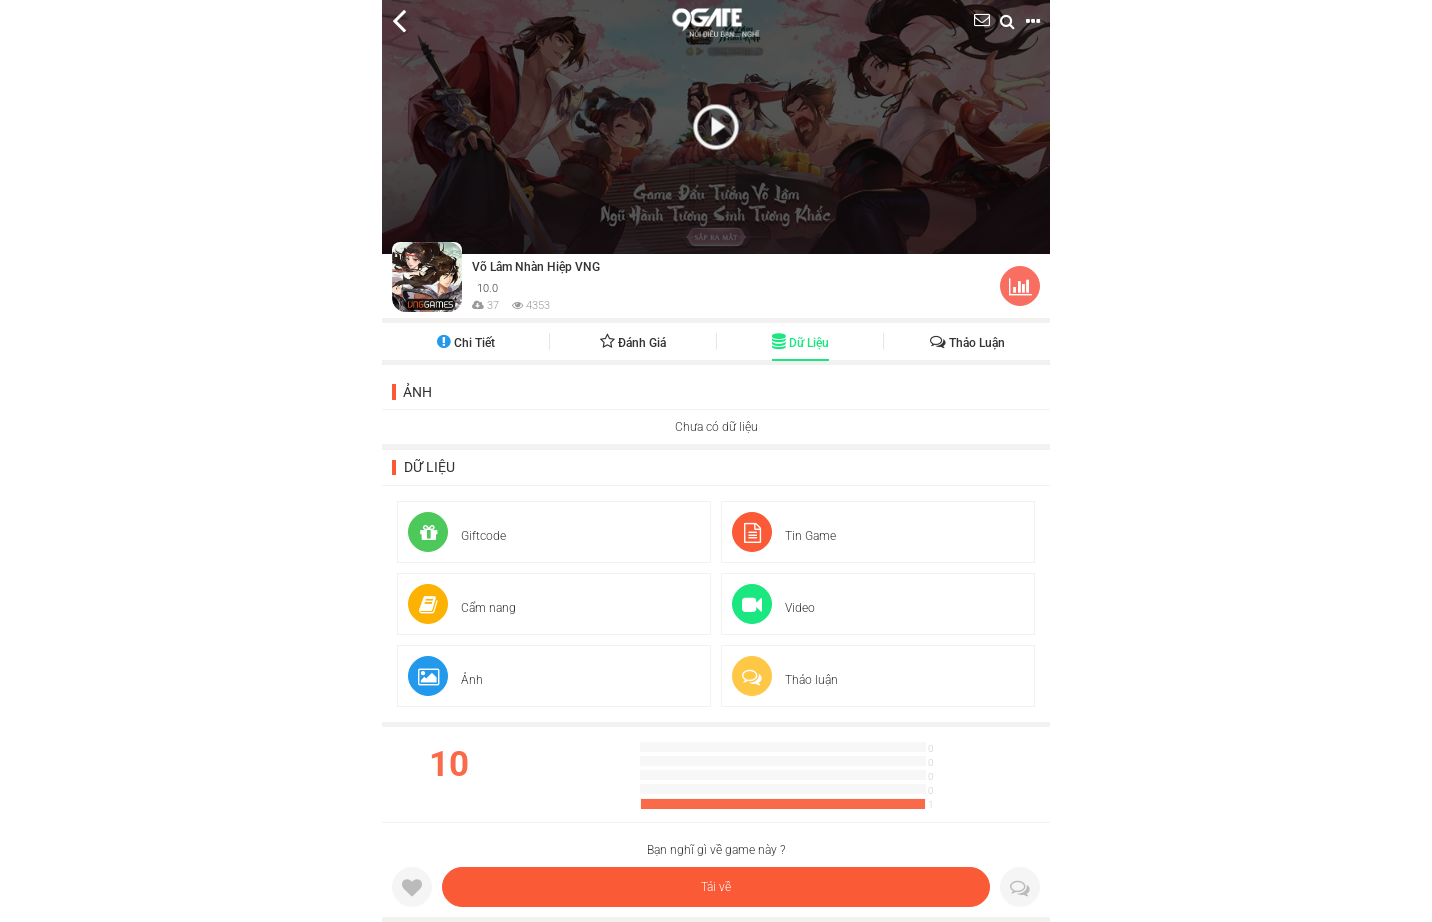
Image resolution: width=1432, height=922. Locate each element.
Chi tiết (466, 343)
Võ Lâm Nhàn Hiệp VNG (536, 267)
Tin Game (784, 536)
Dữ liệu (800, 343)
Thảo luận (967, 343)
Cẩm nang (462, 608)
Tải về (716, 887)
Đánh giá (633, 343)
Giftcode (457, 536)
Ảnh (417, 392)
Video (773, 608)
